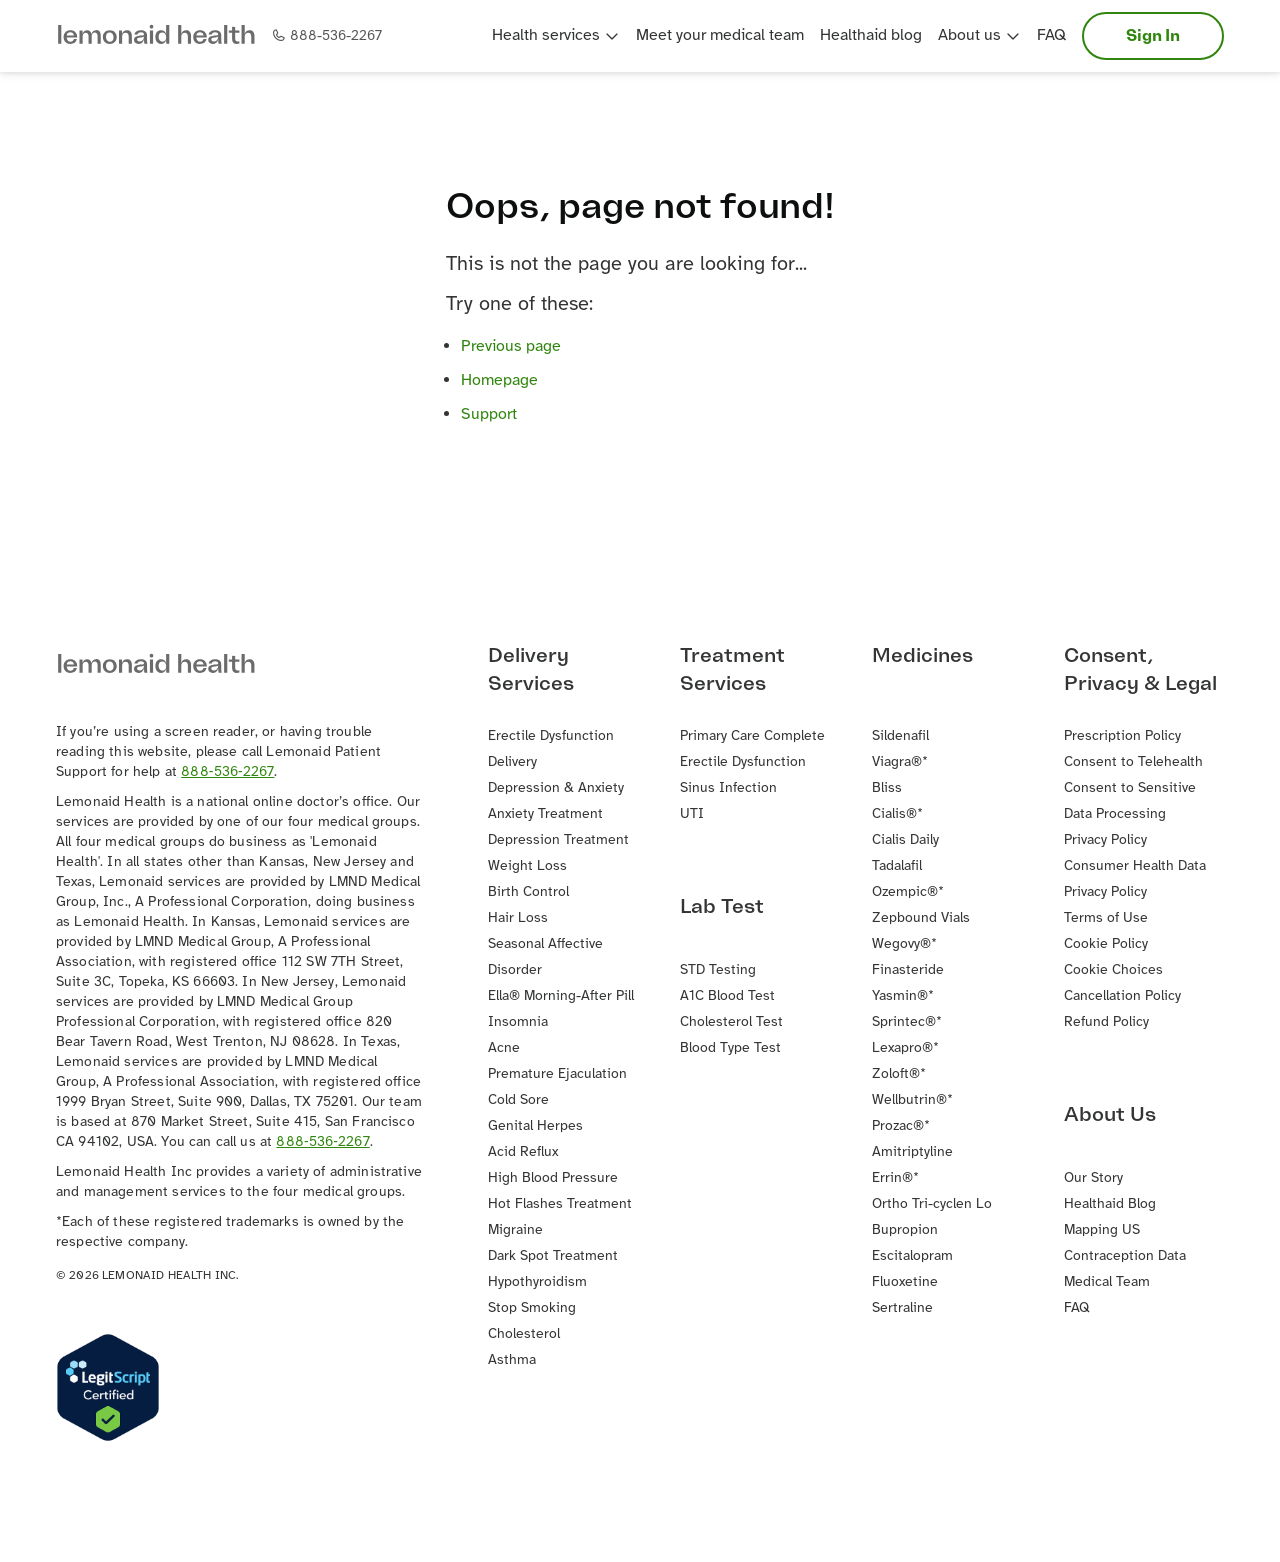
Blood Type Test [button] (730, 1048)
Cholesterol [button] (524, 1334)
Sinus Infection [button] (728, 788)
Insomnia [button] (518, 1022)
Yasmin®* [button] (903, 996)
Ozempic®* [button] (908, 892)
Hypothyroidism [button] (537, 1282)
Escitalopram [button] (912, 1256)
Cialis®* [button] (897, 814)
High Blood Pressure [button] (553, 1178)
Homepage (499, 380)
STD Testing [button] (718, 970)
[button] (164, 36)
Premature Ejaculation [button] (557, 1074)
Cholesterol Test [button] (731, 1022)
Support (489, 414)
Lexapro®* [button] (905, 1048)
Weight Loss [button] (527, 866)
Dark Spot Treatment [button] (553, 1256)
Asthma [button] (512, 1360)
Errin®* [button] (895, 1178)
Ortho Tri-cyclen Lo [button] (932, 1204)
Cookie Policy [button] (1106, 944)
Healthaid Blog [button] (1110, 1204)
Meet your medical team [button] (720, 35)
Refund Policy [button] (1106, 1022)
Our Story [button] (1093, 1178)
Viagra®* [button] (900, 762)
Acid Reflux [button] (523, 1152)
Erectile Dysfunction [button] (743, 762)
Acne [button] (504, 1048)
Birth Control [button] (528, 892)
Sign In (1153, 36)
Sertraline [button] (902, 1308)
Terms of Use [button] (1106, 918)
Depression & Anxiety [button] (556, 788)
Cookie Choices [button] (1113, 970)
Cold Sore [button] (518, 1100)
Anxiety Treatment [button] (545, 814)
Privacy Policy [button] (1105, 840)
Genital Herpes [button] (535, 1126)
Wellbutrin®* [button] (912, 1100)
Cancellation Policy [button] (1122, 996)
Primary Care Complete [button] (752, 736)
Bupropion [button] (905, 1230)
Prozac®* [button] (901, 1126)
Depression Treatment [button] (558, 840)
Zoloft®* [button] (899, 1074)
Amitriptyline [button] (912, 1152)
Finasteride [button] (908, 970)
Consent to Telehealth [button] (1133, 762)
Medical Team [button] (1107, 1282)
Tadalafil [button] (897, 866)
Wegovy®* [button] (904, 944)
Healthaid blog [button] (871, 35)
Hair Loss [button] (518, 918)
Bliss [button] (887, 788)
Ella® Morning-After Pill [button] (561, 996)
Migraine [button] (515, 1230)
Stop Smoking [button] (532, 1308)
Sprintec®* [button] (907, 1022)
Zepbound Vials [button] (921, 918)
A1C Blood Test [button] (727, 996)
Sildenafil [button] (900, 736)
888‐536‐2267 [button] (227, 772)
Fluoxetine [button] (905, 1282)
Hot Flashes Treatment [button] (560, 1204)
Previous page (511, 346)
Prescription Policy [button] (1122, 736)
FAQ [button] (1051, 35)
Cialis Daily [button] (905, 840)
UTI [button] (692, 814)
